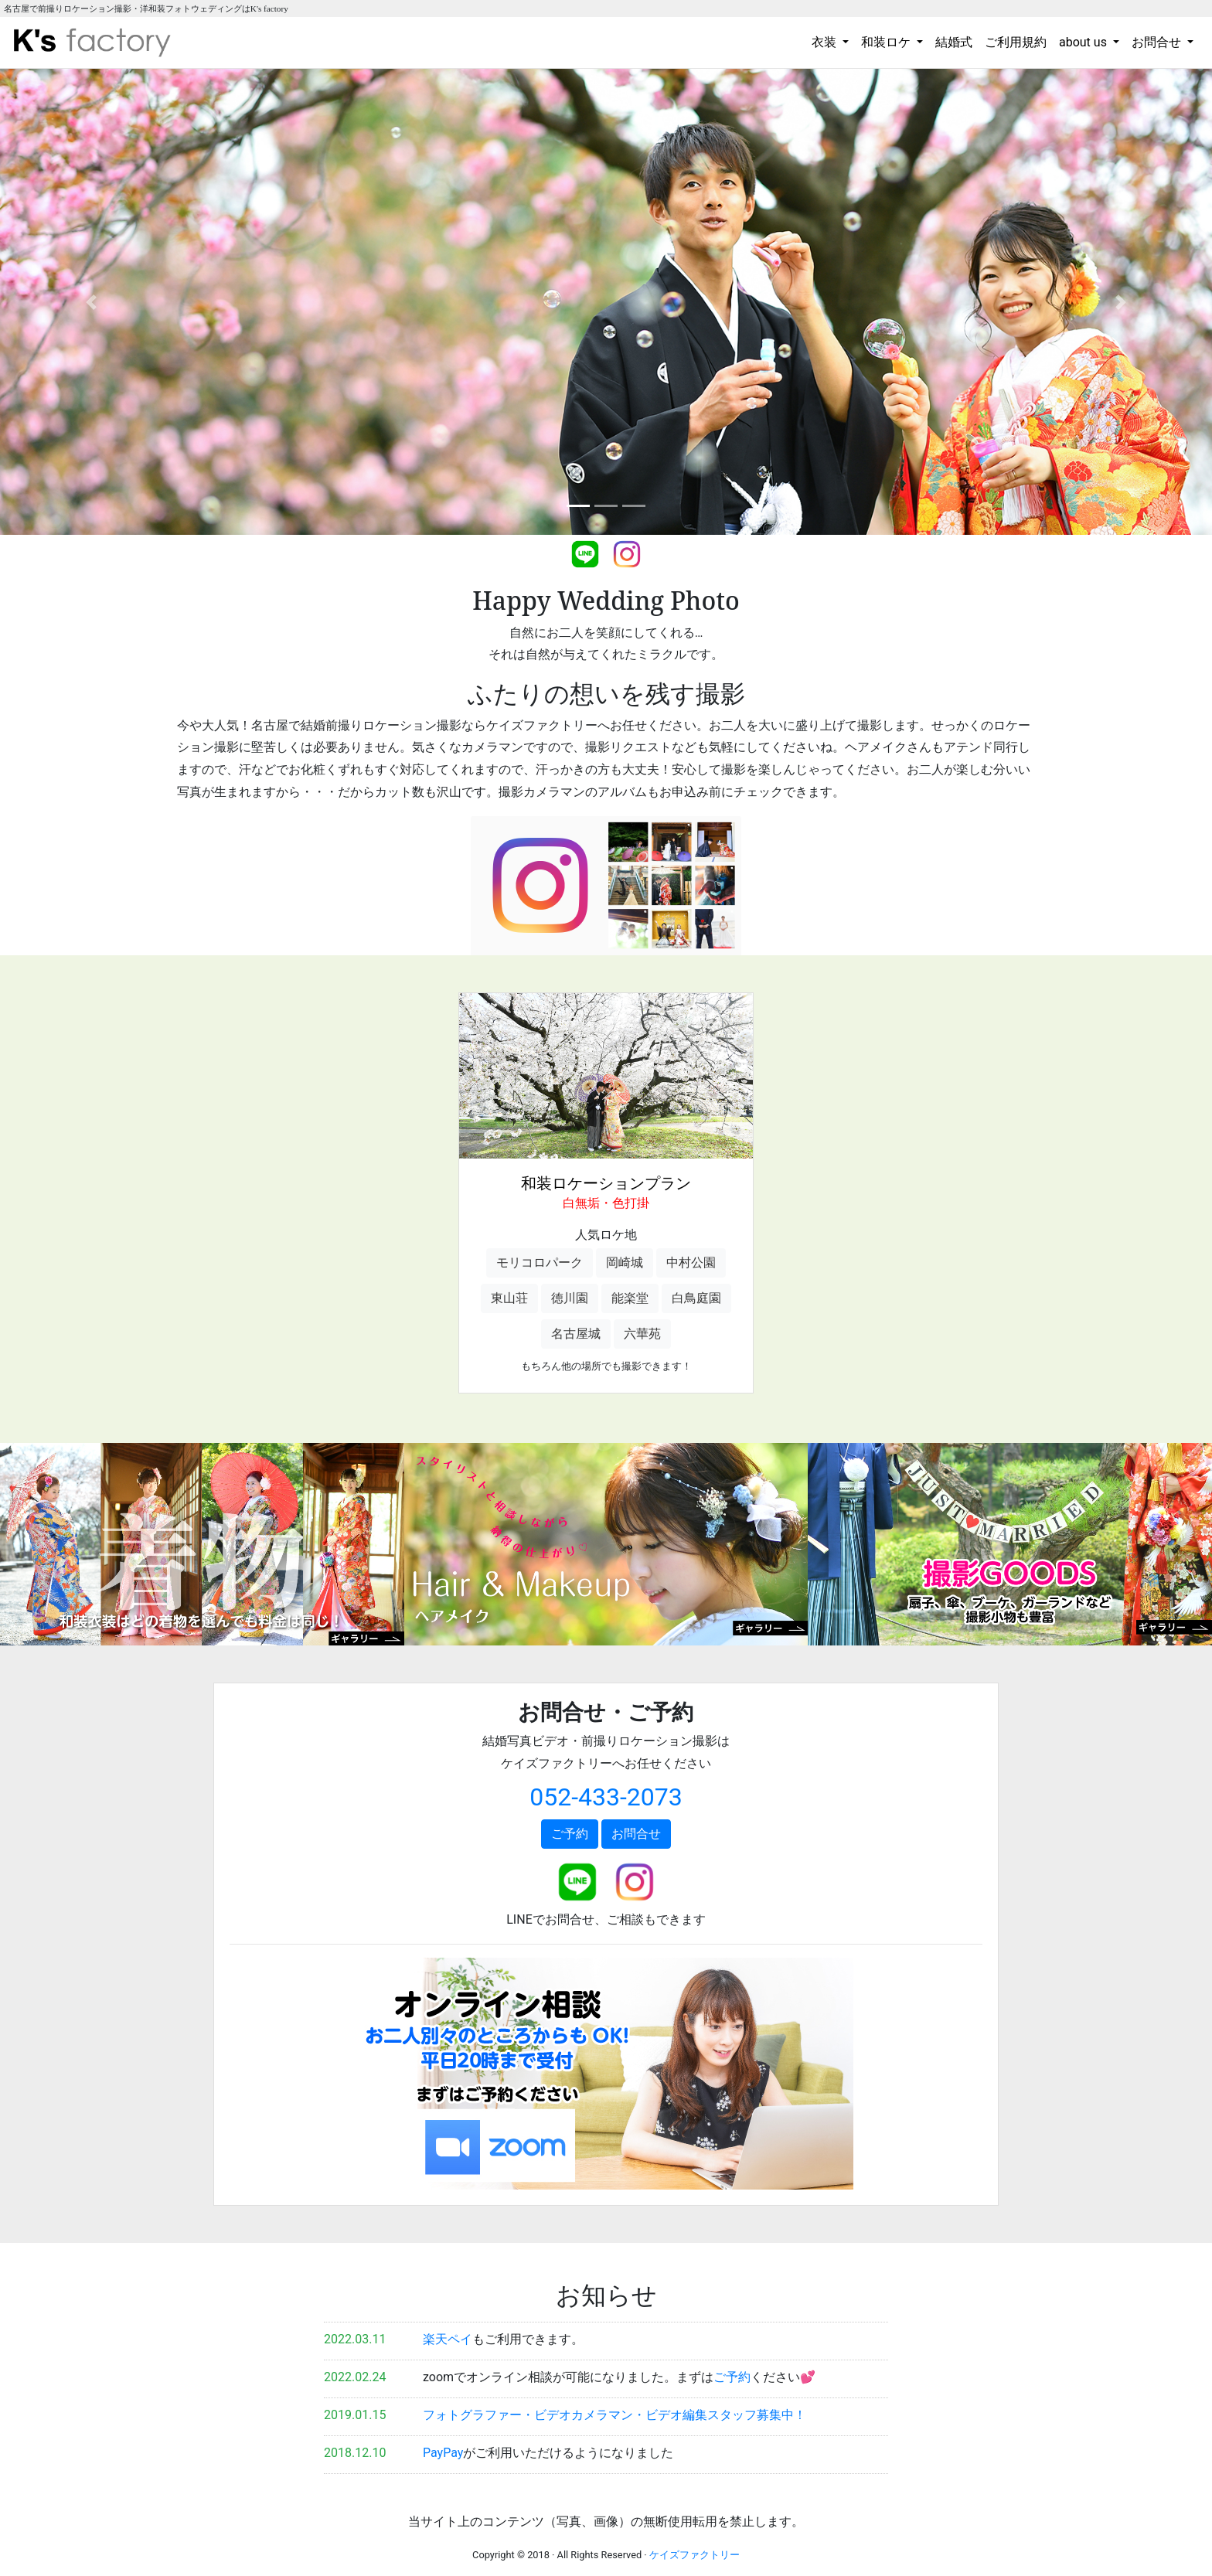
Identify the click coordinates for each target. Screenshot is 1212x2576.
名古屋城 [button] (576, 1333)
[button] (91, 302)
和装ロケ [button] (887, 42)
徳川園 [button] (569, 1298)
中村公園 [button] (691, 1262)
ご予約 (569, 1833)
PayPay (443, 2452)
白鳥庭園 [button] (696, 1298)
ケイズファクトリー (694, 2555)
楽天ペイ (447, 2339)
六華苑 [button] (642, 1333)
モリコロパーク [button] (539, 1262)
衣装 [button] (825, 42)
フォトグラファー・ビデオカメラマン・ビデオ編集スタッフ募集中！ (614, 2415)
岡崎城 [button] (624, 1262)
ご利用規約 (1016, 42)
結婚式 (953, 42)
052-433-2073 (606, 1797)
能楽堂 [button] (630, 1298)
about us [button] (1084, 42)
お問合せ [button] (1158, 42)
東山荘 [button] (509, 1298)
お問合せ (636, 1833)
